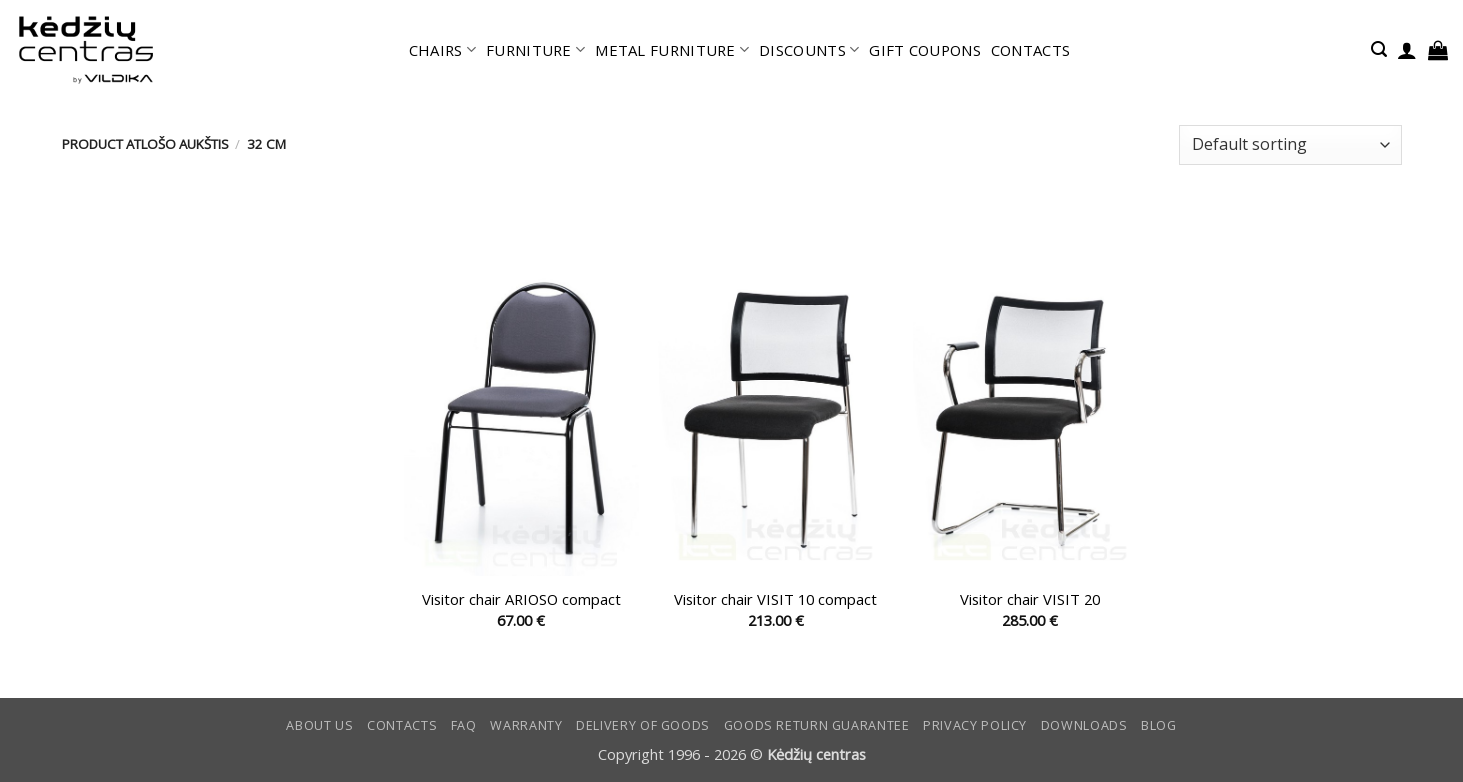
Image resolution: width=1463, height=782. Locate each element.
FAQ (464, 725)
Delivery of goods (643, 725)
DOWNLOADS (1084, 725)
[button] (1379, 49)
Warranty (526, 725)
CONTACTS (1030, 50)
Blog (1159, 725)
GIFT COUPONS (925, 50)
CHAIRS (442, 50)
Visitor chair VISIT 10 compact (775, 599)
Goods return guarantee (817, 725)
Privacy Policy (975, 725)
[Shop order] (1290, 145)
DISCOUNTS (809, 50)
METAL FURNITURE (672, 50)
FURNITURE (535, 50)
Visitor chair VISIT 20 (1030, 599)
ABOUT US (319, 725)
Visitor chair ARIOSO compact (521, 599)
